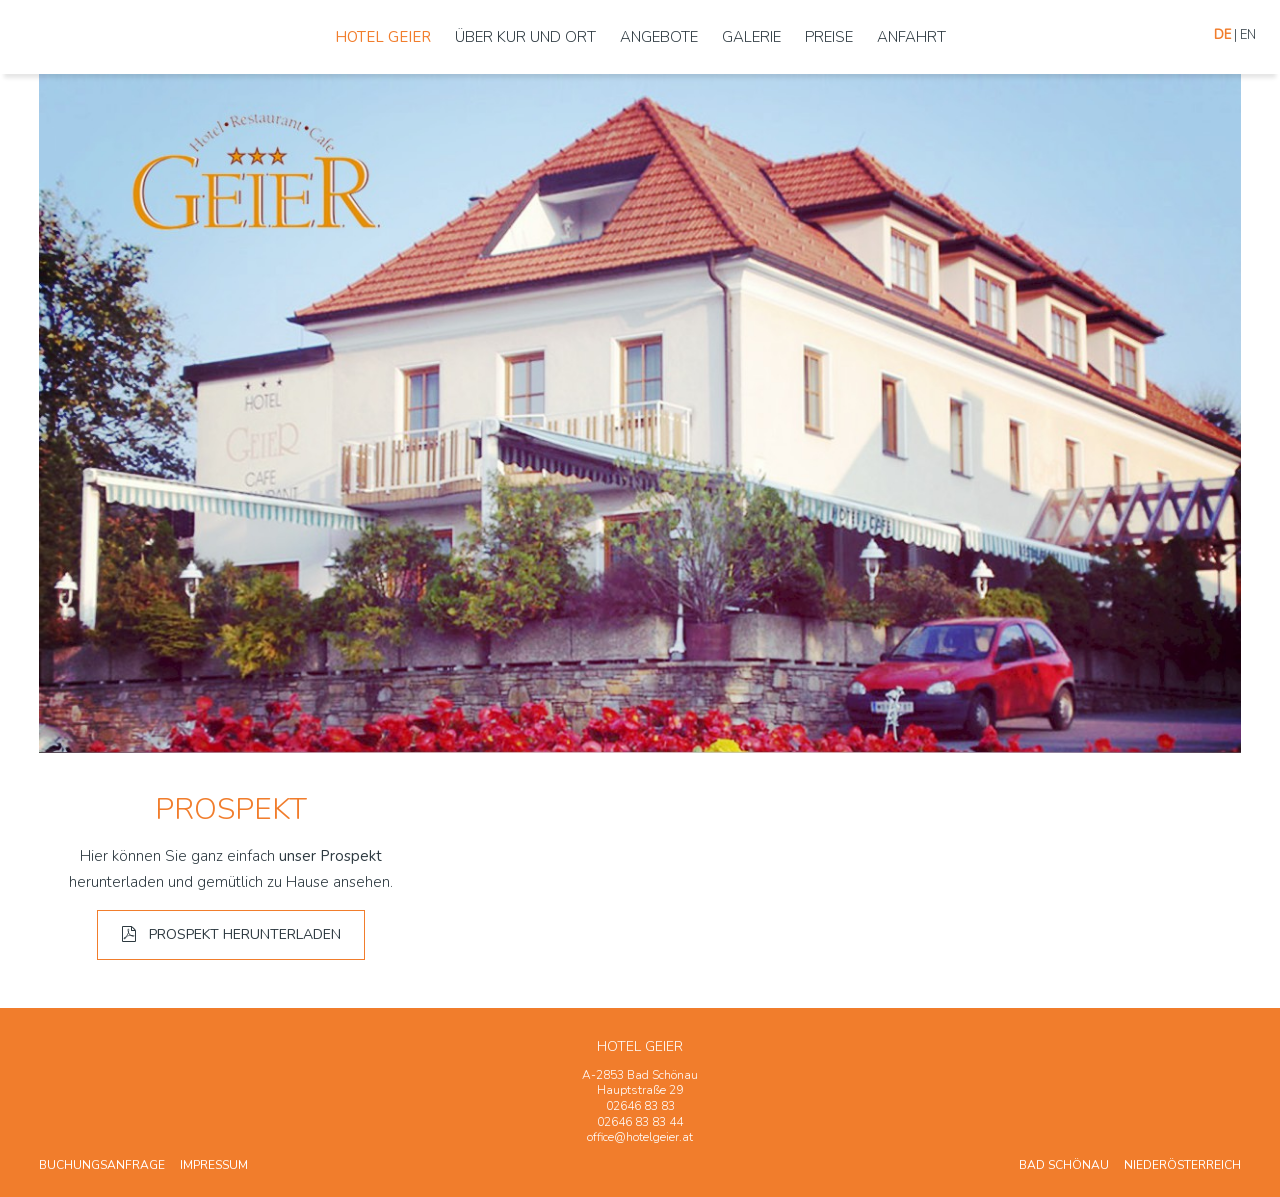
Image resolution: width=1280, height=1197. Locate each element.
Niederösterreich (1182, 1165)
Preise (829, 37)
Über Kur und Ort (525, 37)
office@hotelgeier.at (640, 1137)
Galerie (751, 37)
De (1222, 35)
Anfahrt (911, 37)
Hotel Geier (383, 37)
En (1248, 35)
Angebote (659, 37)
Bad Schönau (1064, 1165)
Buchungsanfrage (102, 1165)
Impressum (214, 1165)
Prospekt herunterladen (231, 934)
